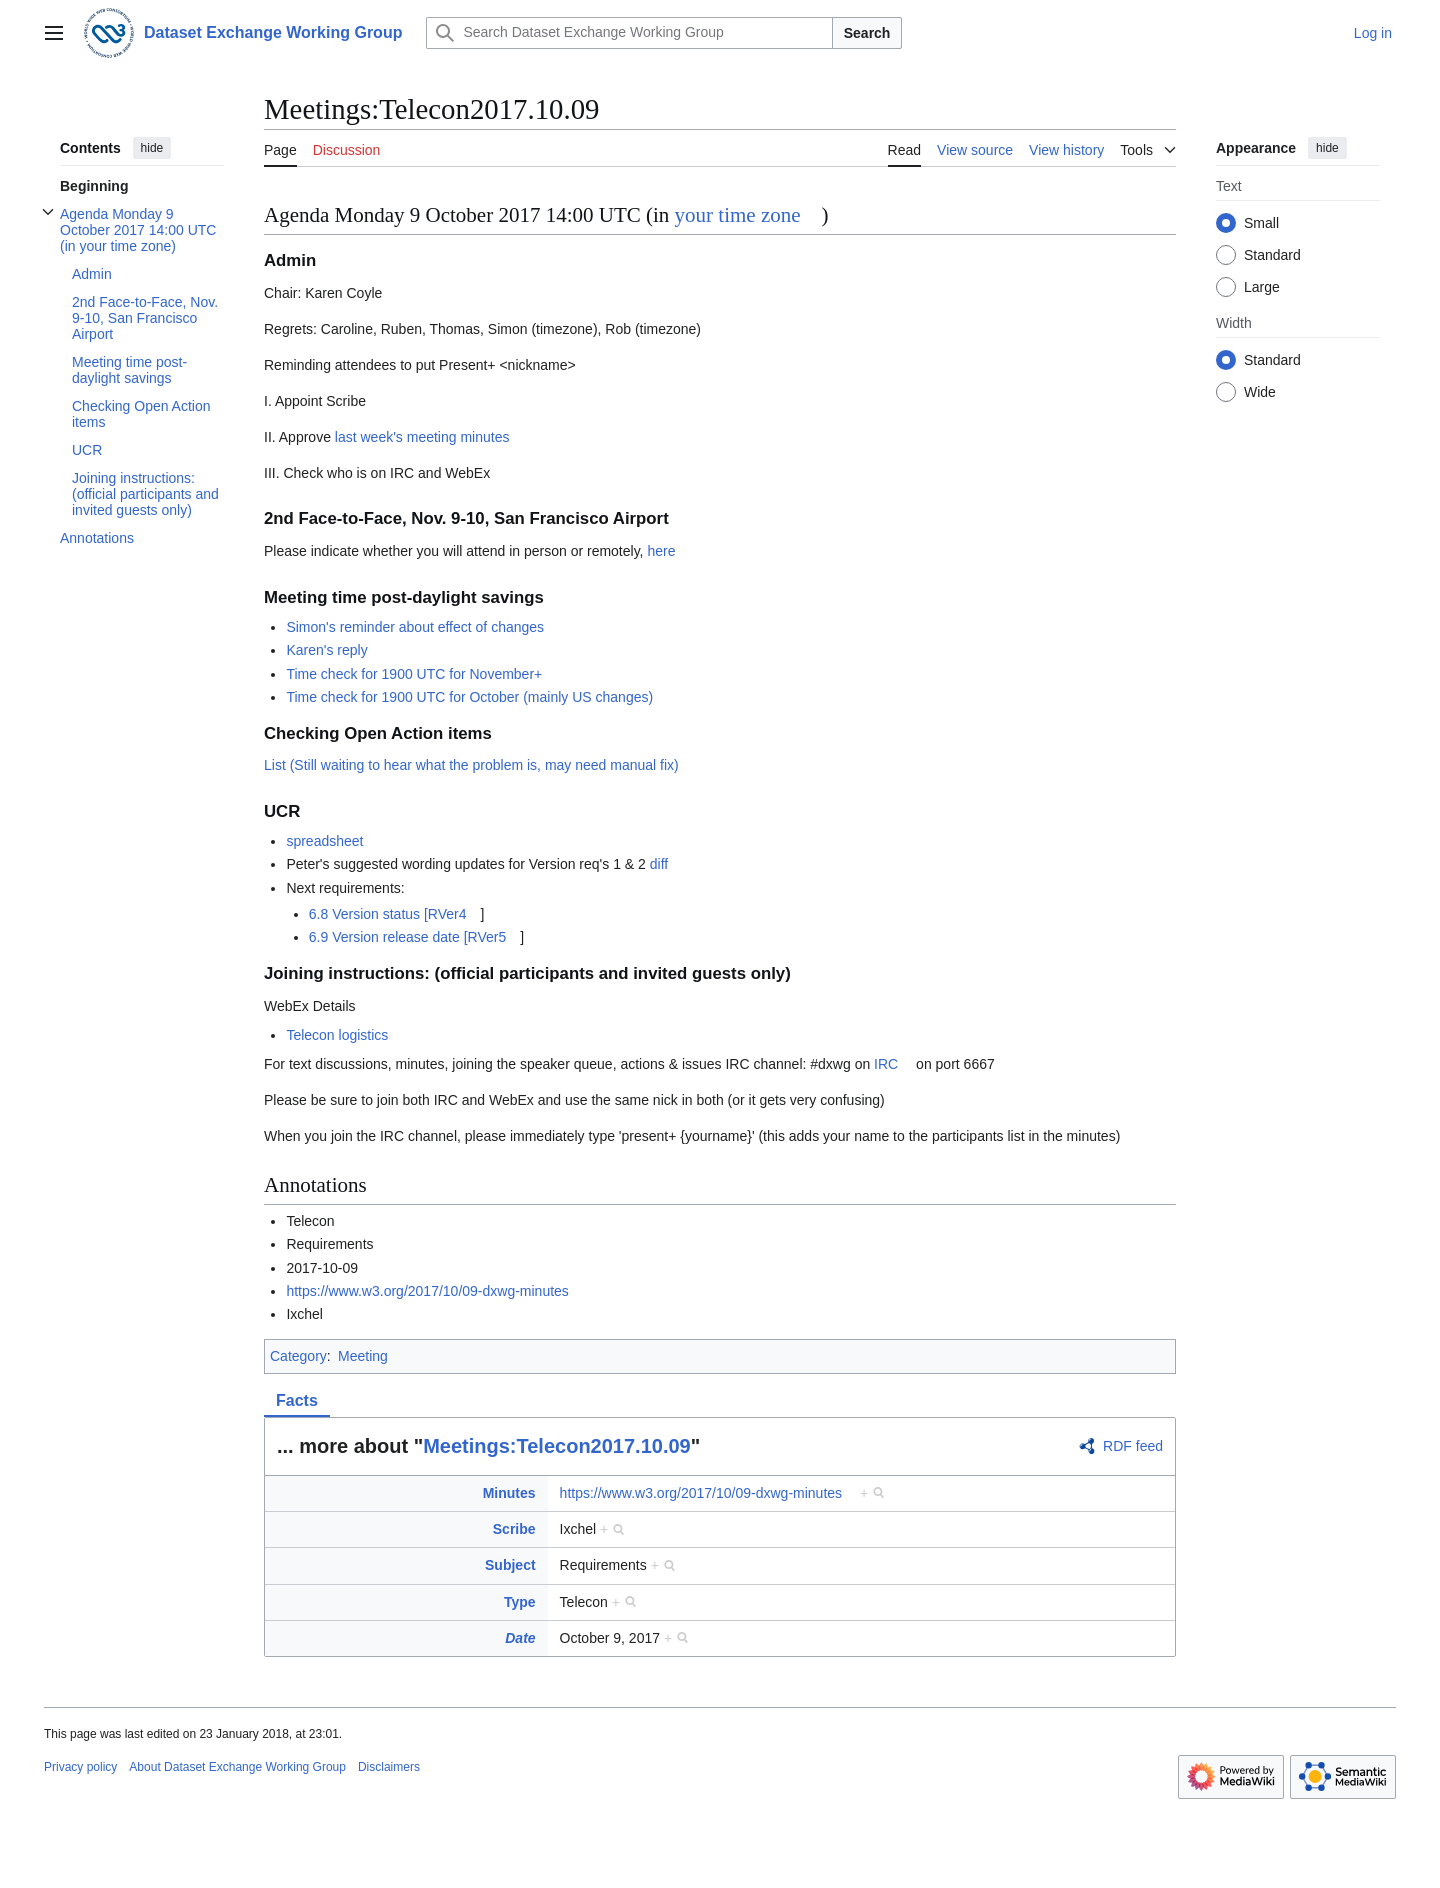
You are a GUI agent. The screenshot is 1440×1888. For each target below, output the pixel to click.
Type (520, 1602)
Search (867, 33)
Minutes (509, 1493)
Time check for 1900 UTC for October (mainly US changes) (469, 697)
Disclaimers (389, 1767)
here (661, 551)
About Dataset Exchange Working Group (237, 1767)
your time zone (738, 215)
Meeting (363, 1356)
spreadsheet (324, 841)
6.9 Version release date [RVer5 (407, 937)
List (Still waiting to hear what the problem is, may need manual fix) (471, 765)
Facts (297, 1400)
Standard (1272, 255)
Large (1262, 287)
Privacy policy (80, 1767)
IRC (886, 1064)
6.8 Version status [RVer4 (388, 914)
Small (1261, 223)
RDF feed (1133, 1446)
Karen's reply (326, 650)
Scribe (514, 1529)
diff (659, 864)
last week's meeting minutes (422, 437)
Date (520, 1638)
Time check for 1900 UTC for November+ (414, 674)
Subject (510, 1565)
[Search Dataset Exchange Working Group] (629, 33)
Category (298, 1356)
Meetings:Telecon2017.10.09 (557, 1446)
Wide (1260, 392)
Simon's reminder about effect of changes (415, 627)
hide (152, 148)
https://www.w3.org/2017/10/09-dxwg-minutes (427, 1291)
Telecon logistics (337, 1035)
